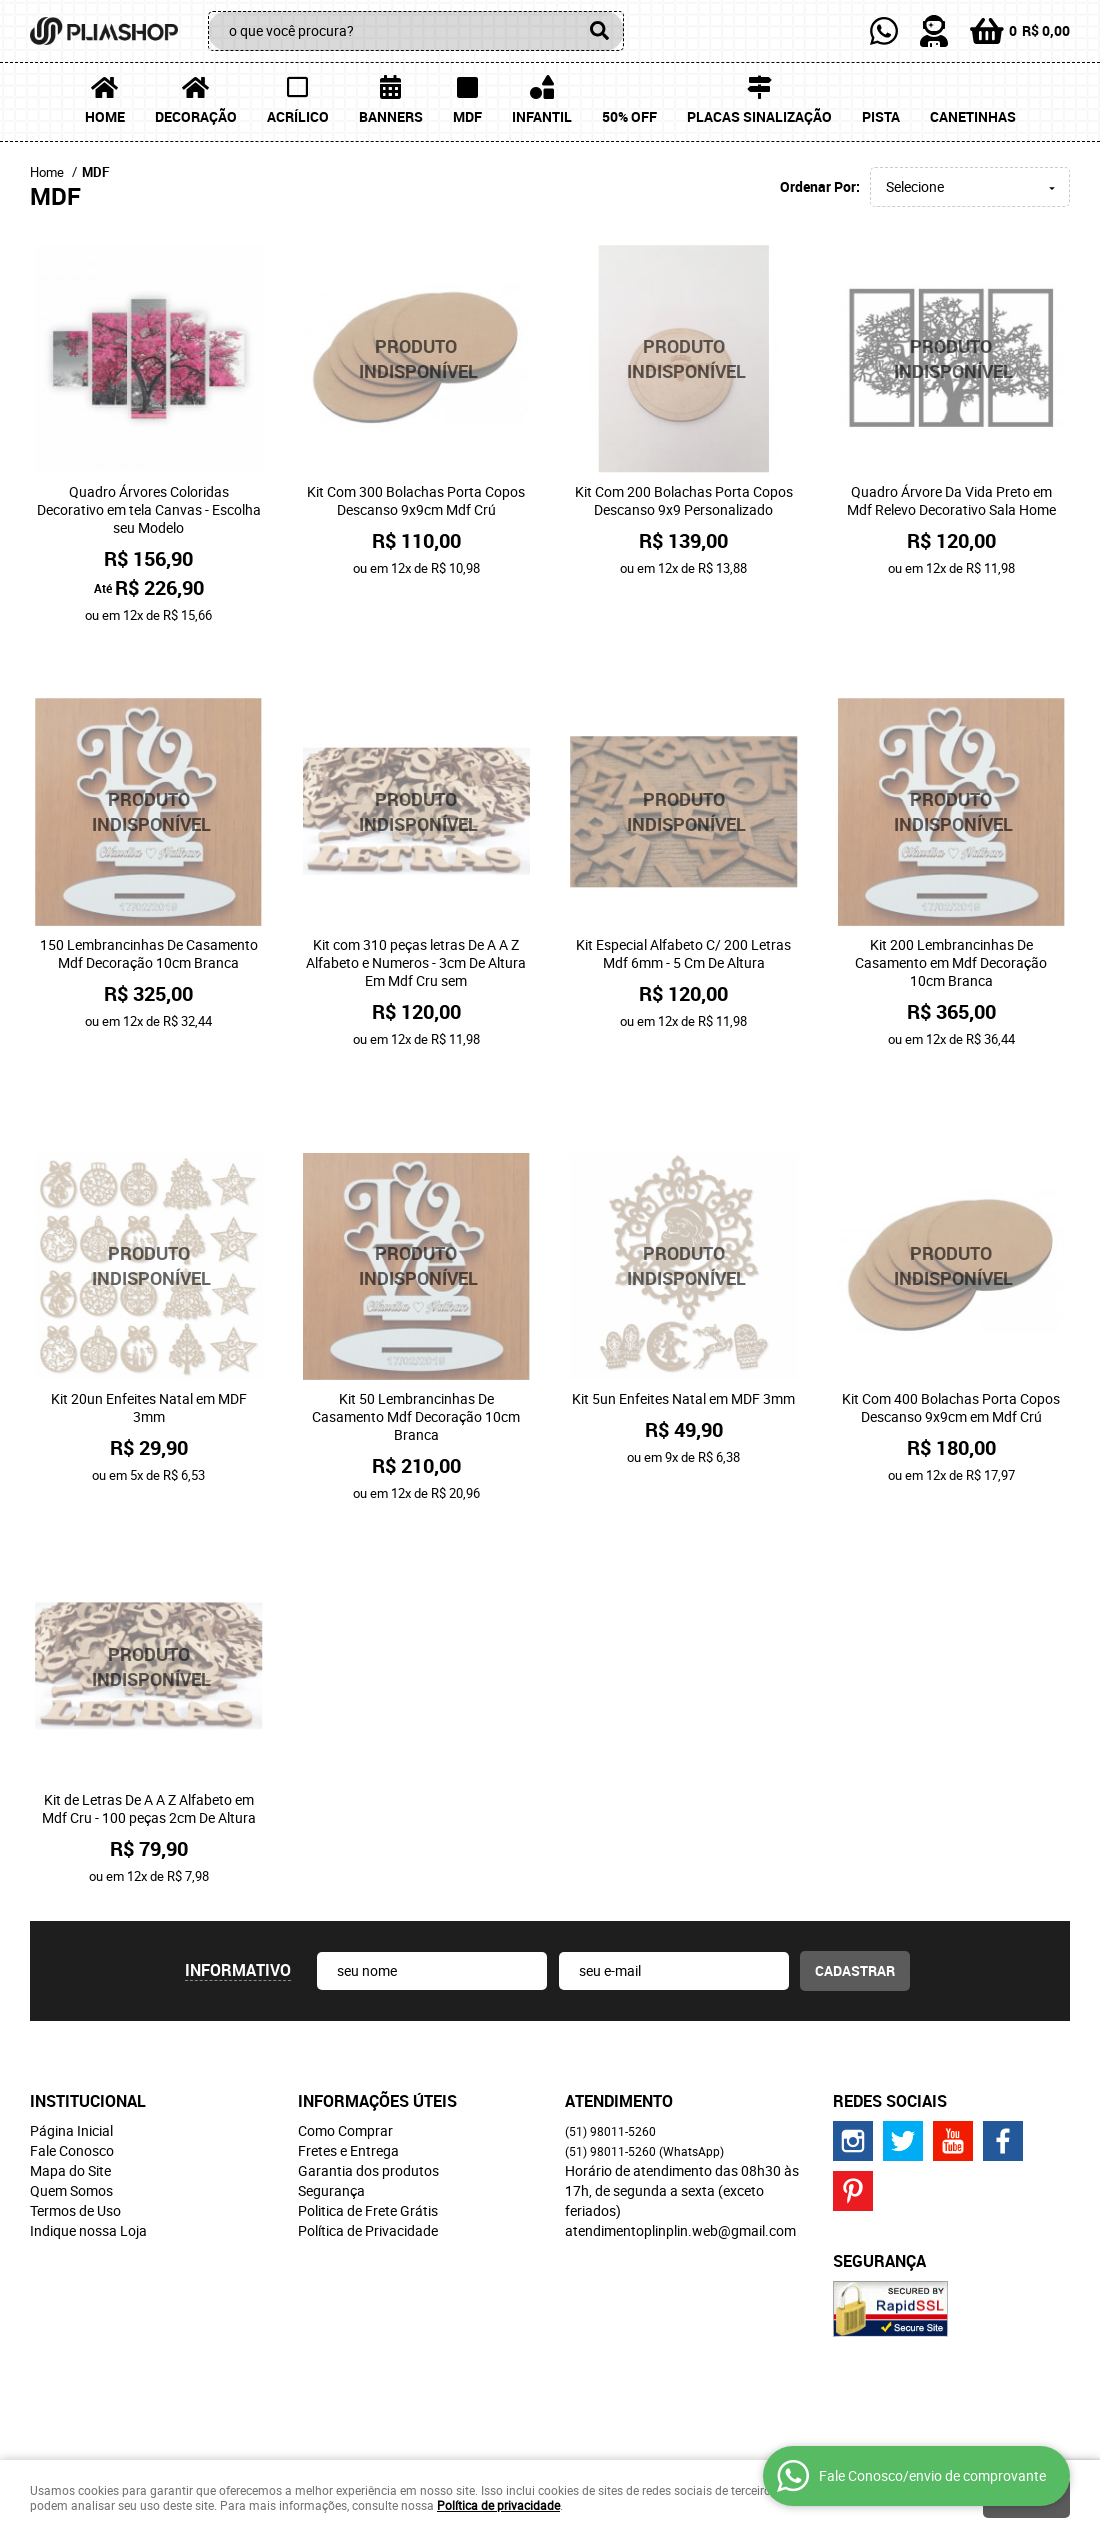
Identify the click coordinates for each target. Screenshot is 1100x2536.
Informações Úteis (377, 2023)
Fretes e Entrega (348, 2072)
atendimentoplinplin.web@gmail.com (680, 2152)
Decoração (196, 116)
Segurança (331, 2112)
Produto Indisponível (417, 359)
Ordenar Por (818, 186)
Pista (881, 116)
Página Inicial (71, 2052)
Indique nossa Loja (88, 2152)
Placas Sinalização (759, 116)
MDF (467, 116)
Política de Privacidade (368, 2152)
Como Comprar (345, 2052)
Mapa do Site (70, 2092)
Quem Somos (71, 2112)
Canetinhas (973, 116)
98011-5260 (610, 2053)
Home (105, 116)
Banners (391, 116)
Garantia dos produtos (368, 2092)
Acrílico (298, 116)
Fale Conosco (72, 2072)
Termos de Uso (75, 2132)
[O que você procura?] (599, 31)
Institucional (88, 2023)
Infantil (542, 116)
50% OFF (629, 116)
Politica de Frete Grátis (368, 2132)
